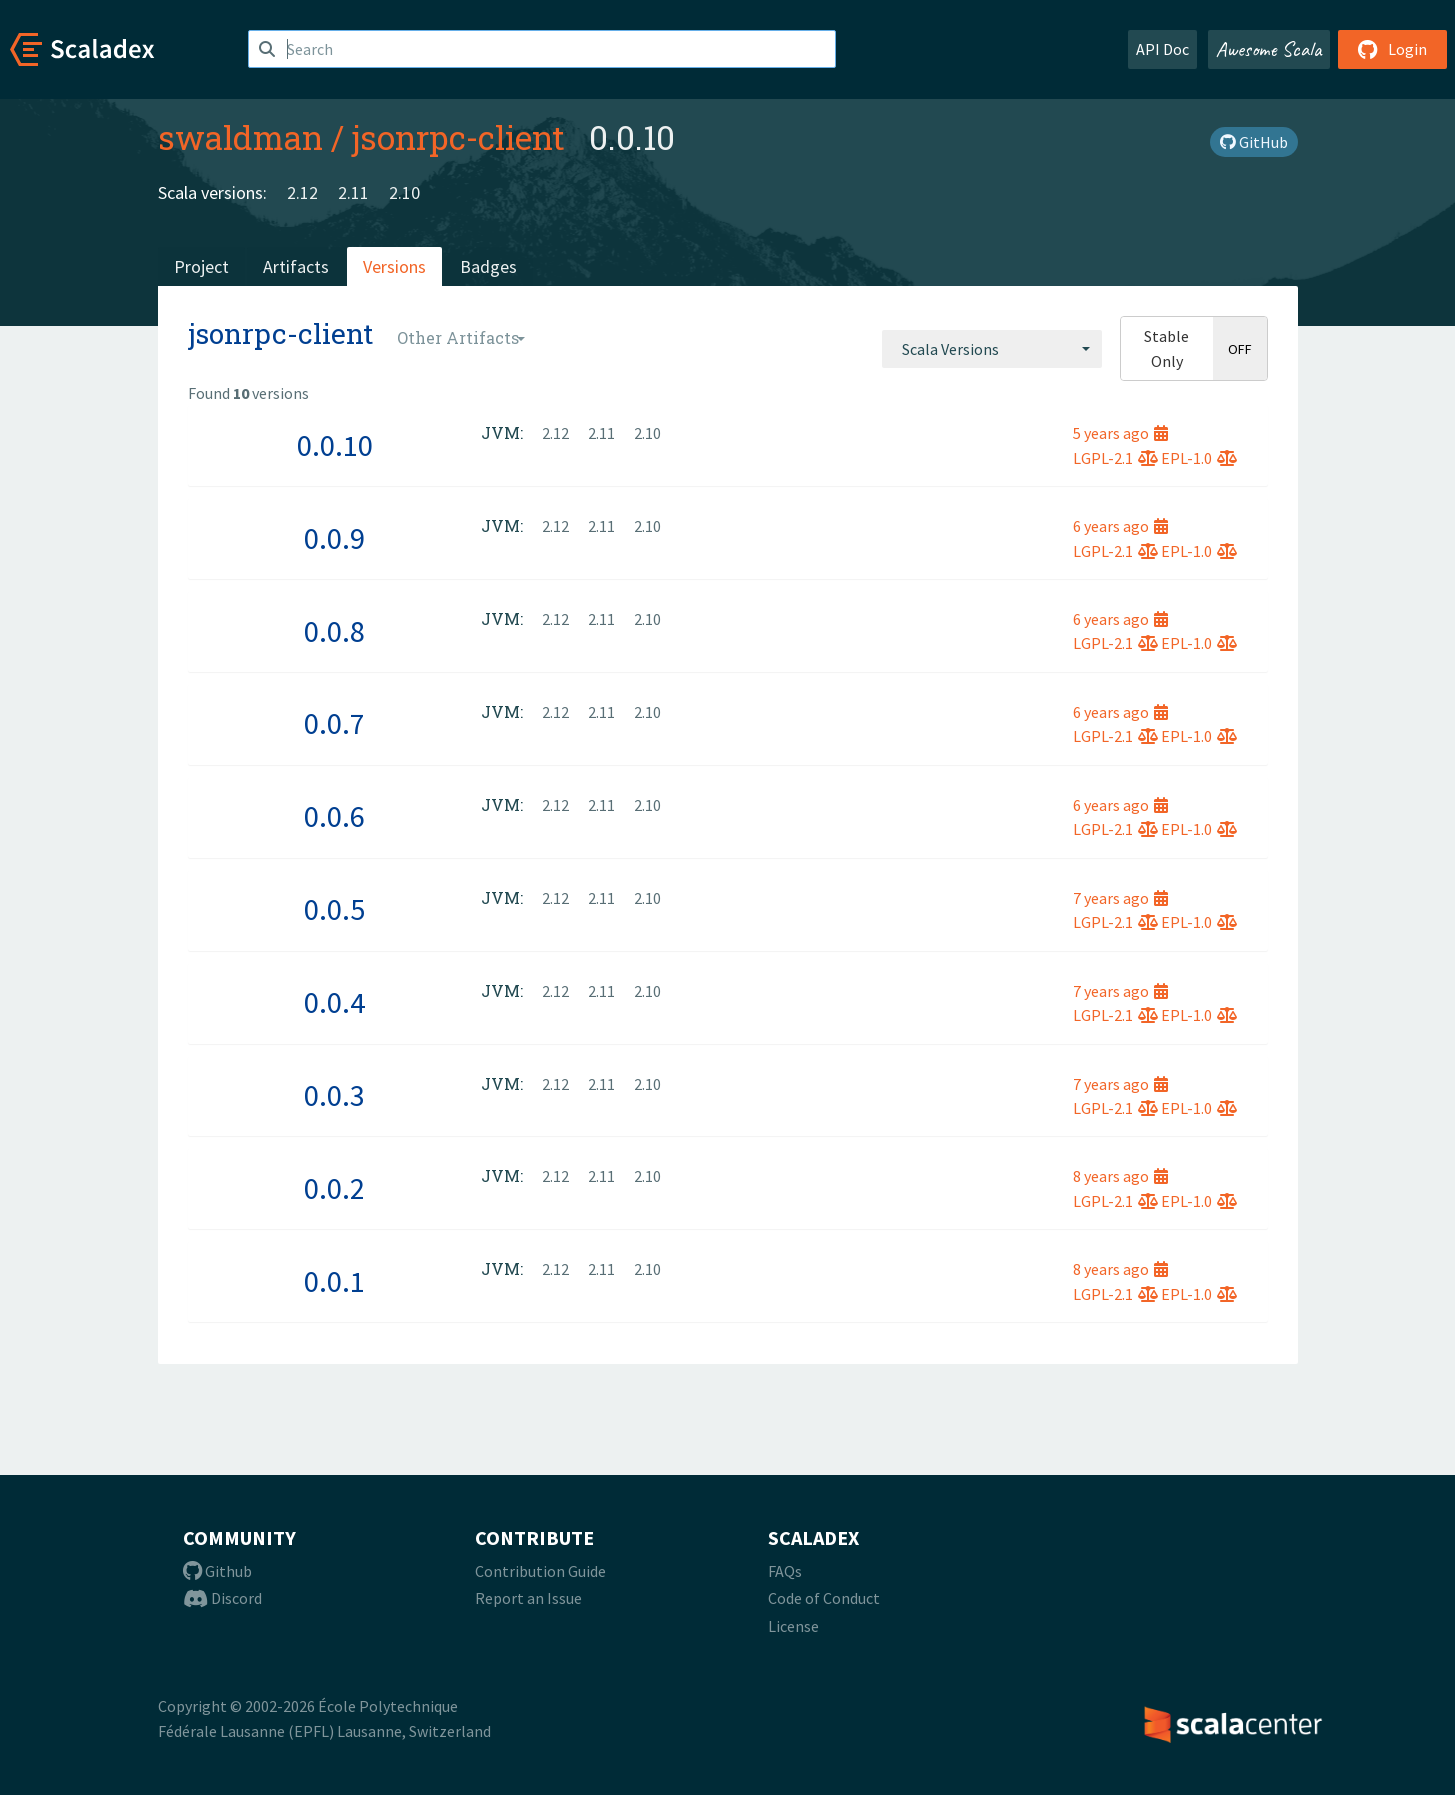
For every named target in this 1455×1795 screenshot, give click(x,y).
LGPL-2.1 (1115, 458)
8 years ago (1120, 1176)
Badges (488, 266)
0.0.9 (334, 538)
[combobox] (992, 349)
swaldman (240, 137)
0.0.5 (334, 909)
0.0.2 (334, 1188)
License (793, 1626)
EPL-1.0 (1199, 458)
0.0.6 (334, 816)
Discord (222, 1598)
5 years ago (1120, 433)
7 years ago (1120, 898)
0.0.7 (334, 723)
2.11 (353, 192)
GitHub (1254, 142)
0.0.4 (334, 1002)
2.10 (404, 192)
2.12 (302, 192)
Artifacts (296, 266)
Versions (394, 266)
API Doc (1162, 49)
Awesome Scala (1269, 49)
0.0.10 (335, 445)
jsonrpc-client (458, 137)
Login (1392, 49)
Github (217, 1571)
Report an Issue (528, 1598)
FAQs (785, 1571)
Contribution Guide (540, 1571)
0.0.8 (334, 631)
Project (201, 266)
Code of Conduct (824, 1598)
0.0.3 (334, 1095)
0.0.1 (334, 1281)
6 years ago (1120, 526)
